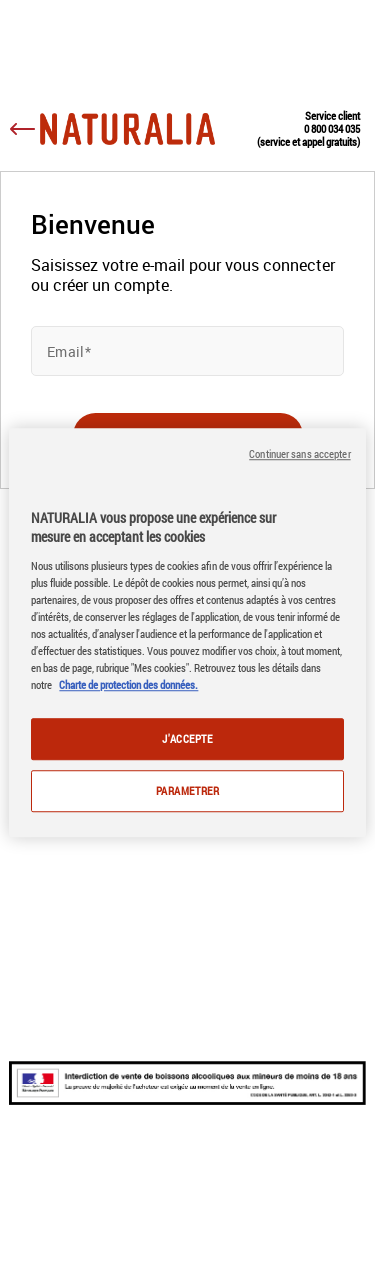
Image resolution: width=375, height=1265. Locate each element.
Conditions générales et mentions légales (181, 1192)
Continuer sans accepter (299, 454)
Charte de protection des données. (128, 684)
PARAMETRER (188, 790)
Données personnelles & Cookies (185, 1221)
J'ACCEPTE (187, 738)
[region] (187, 633)
